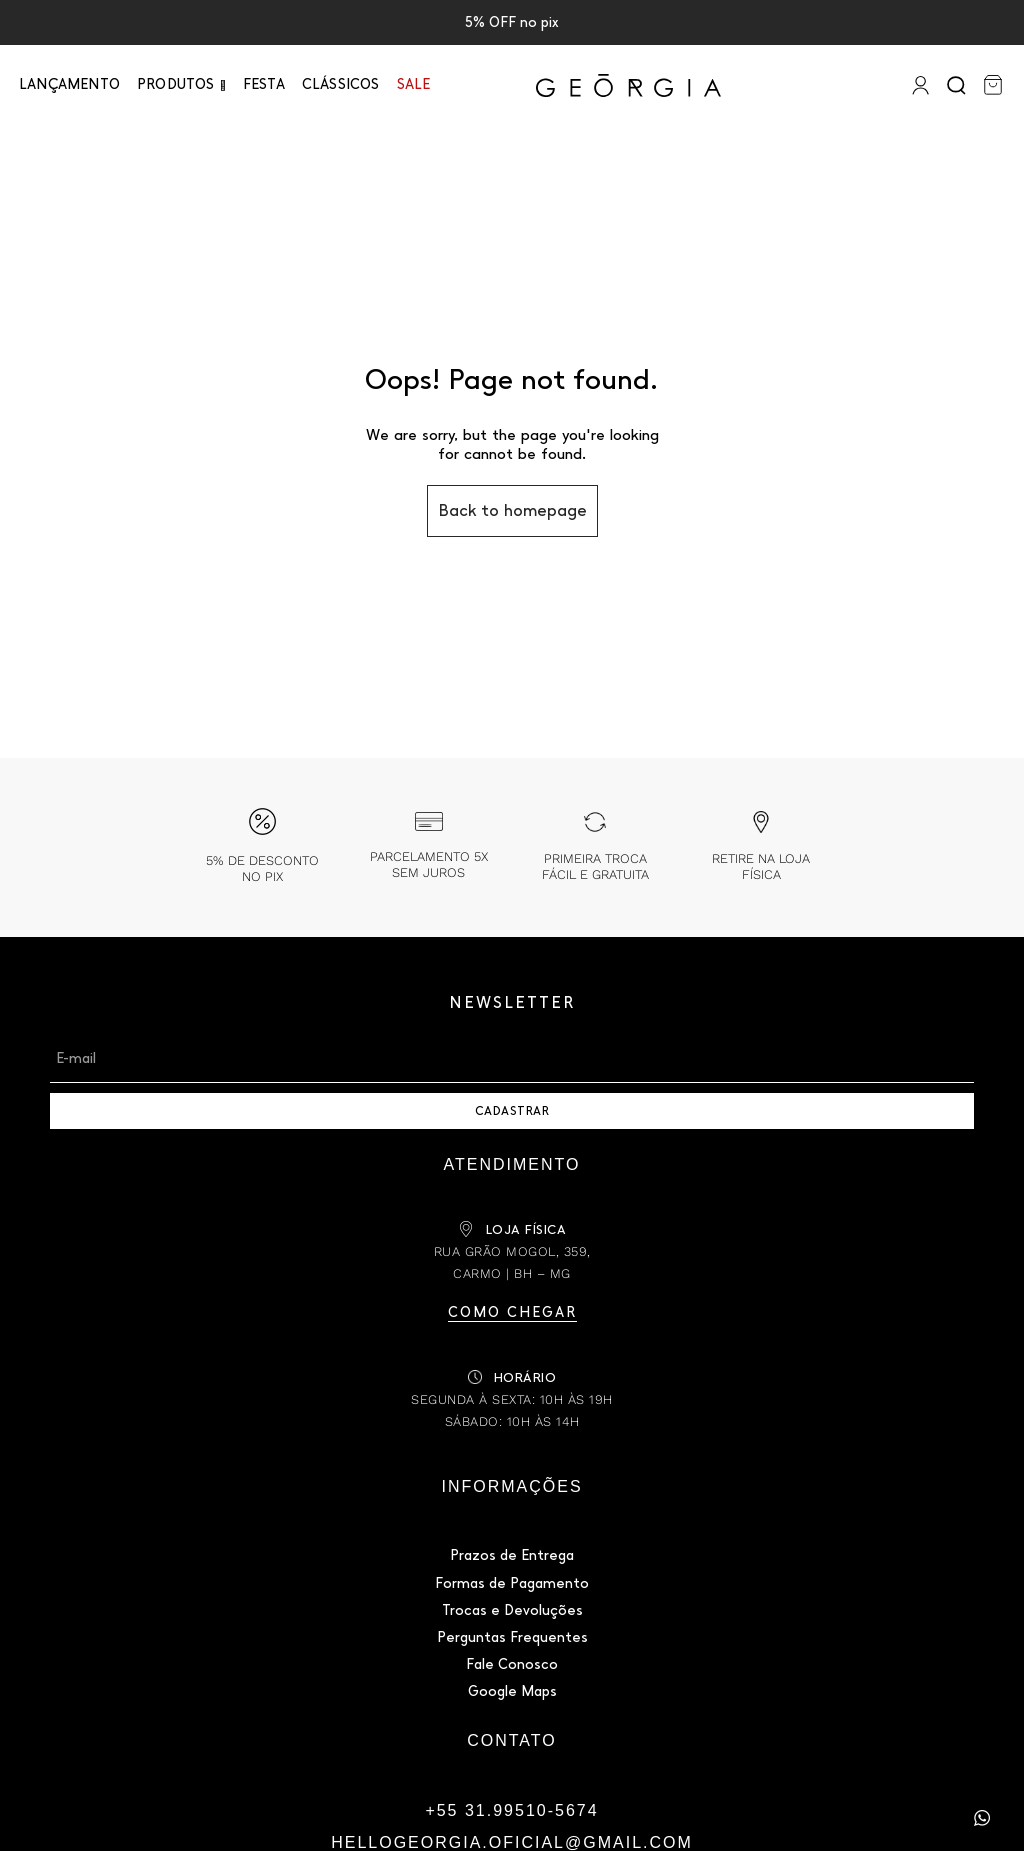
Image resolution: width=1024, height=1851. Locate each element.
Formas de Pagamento (512, 1583)
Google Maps (512, 1691)
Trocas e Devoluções (512, 1610)
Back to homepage (512, 510)
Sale (414, 84)
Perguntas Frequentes (512, 1637)
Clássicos (341, 84)
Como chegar (512, 1312)
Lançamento (69, 84)
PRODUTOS (176, 84)
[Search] (958, 85)
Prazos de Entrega (512, 1555)
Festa (264, 84)
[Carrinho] (993, 85)
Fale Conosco (512, 1664)
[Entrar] (918, 85)
